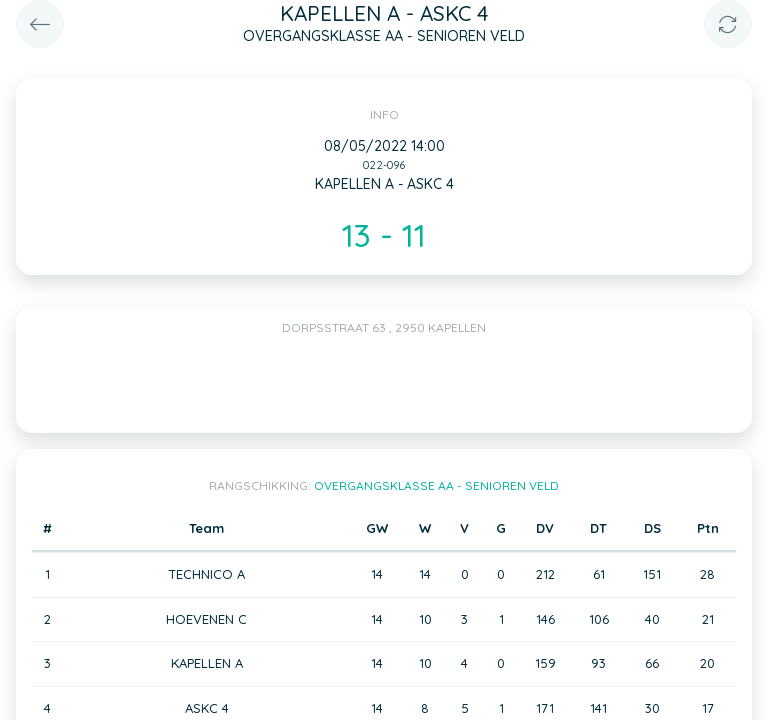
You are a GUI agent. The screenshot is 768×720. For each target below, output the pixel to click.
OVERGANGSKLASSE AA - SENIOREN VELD (436, 485)
